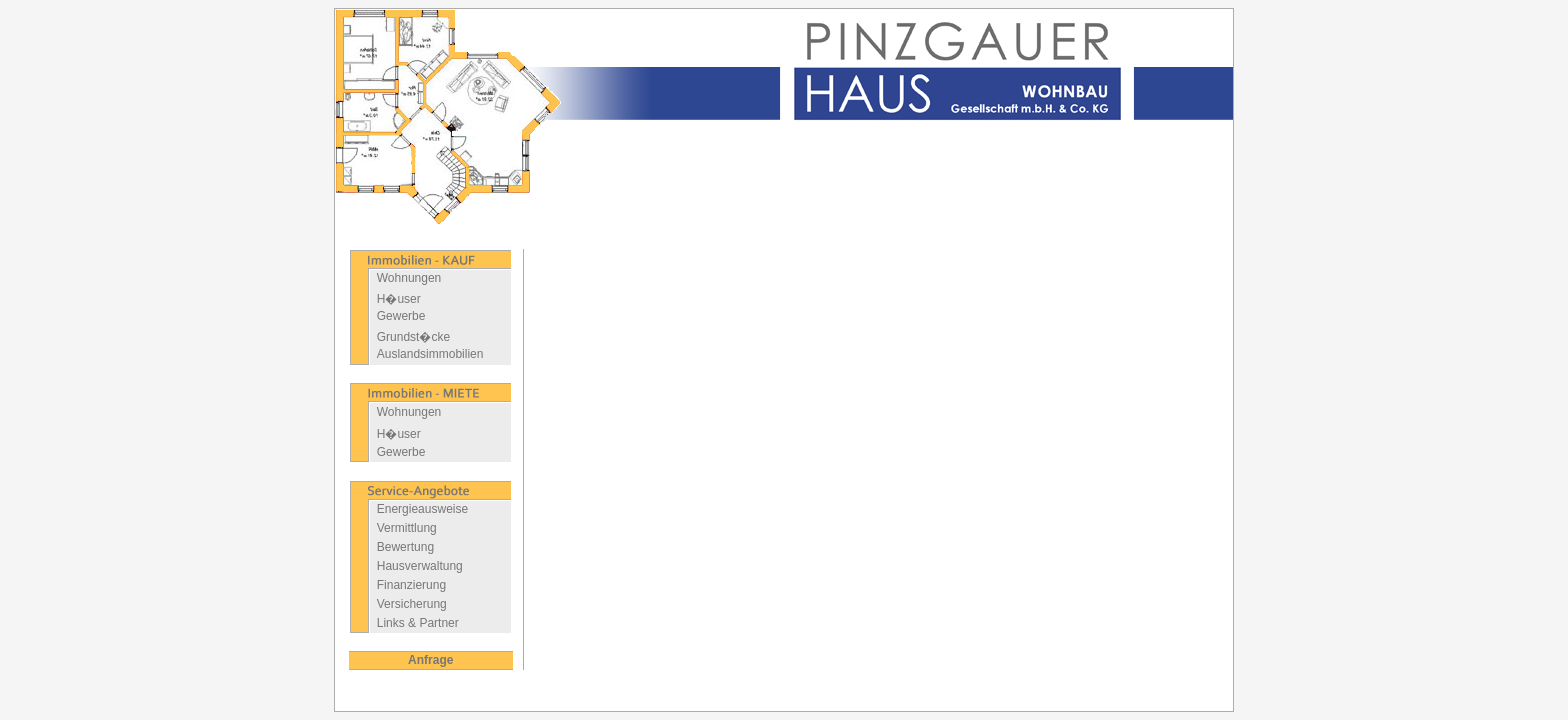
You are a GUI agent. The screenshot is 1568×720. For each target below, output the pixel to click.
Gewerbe (401, 316)
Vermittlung (407, 528)
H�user (399, 298)
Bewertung (405, 547)
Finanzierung (411, 585)
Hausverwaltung (420, 566)
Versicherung (412, 604)
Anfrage (430, 660)
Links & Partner (418, 623)
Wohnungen (409, 278)
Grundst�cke (413, 336)
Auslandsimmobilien (430, 354)
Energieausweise (422, 509)
